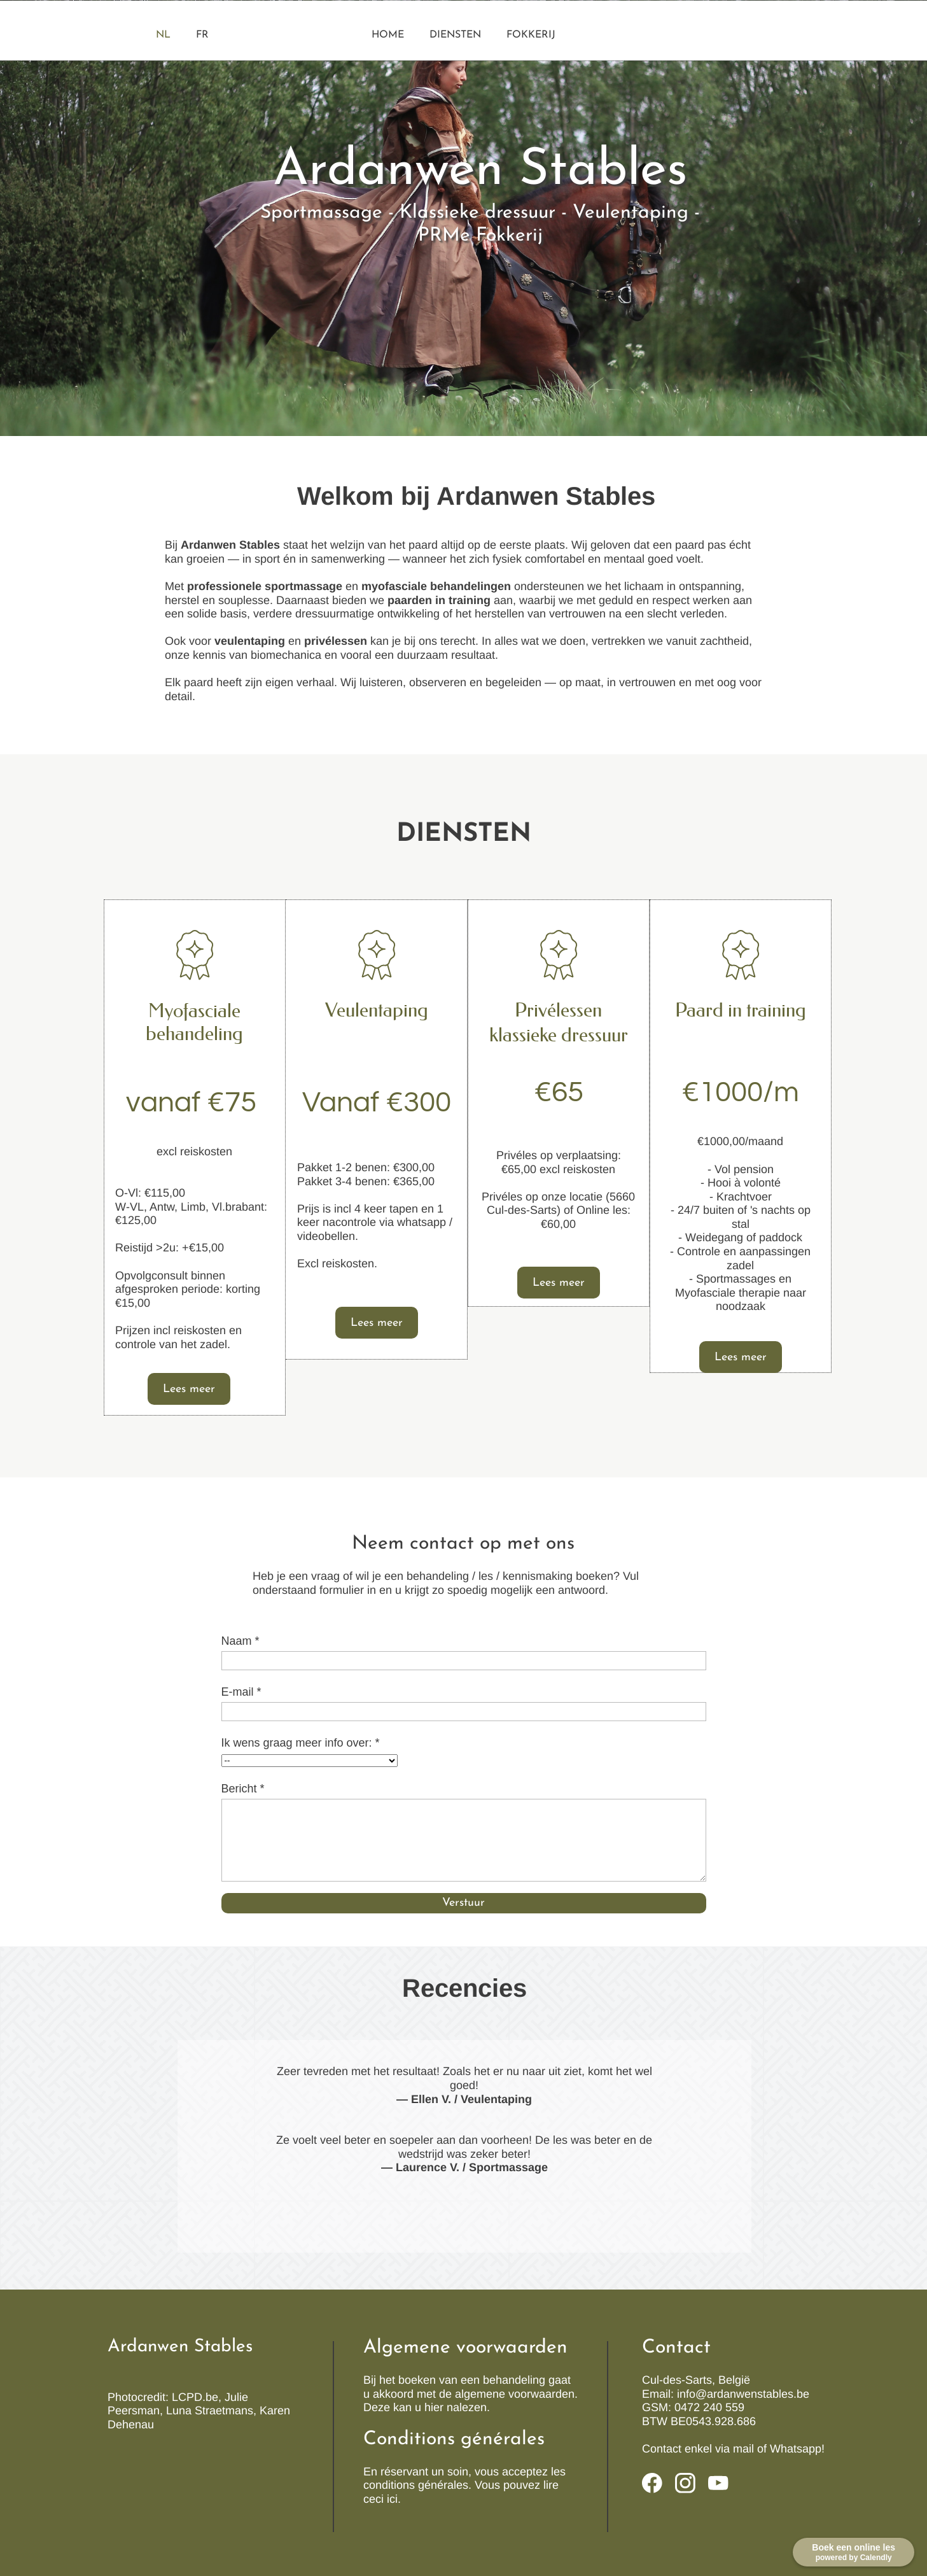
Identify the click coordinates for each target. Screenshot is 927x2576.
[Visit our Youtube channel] (718, 2483)
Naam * (240, 1641)
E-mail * (241, 1692)
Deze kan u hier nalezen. (426, 2407)
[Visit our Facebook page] (652, 2483)
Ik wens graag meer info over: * (300, 1742)
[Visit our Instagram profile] (685, 2483)
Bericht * (243, 1788)
